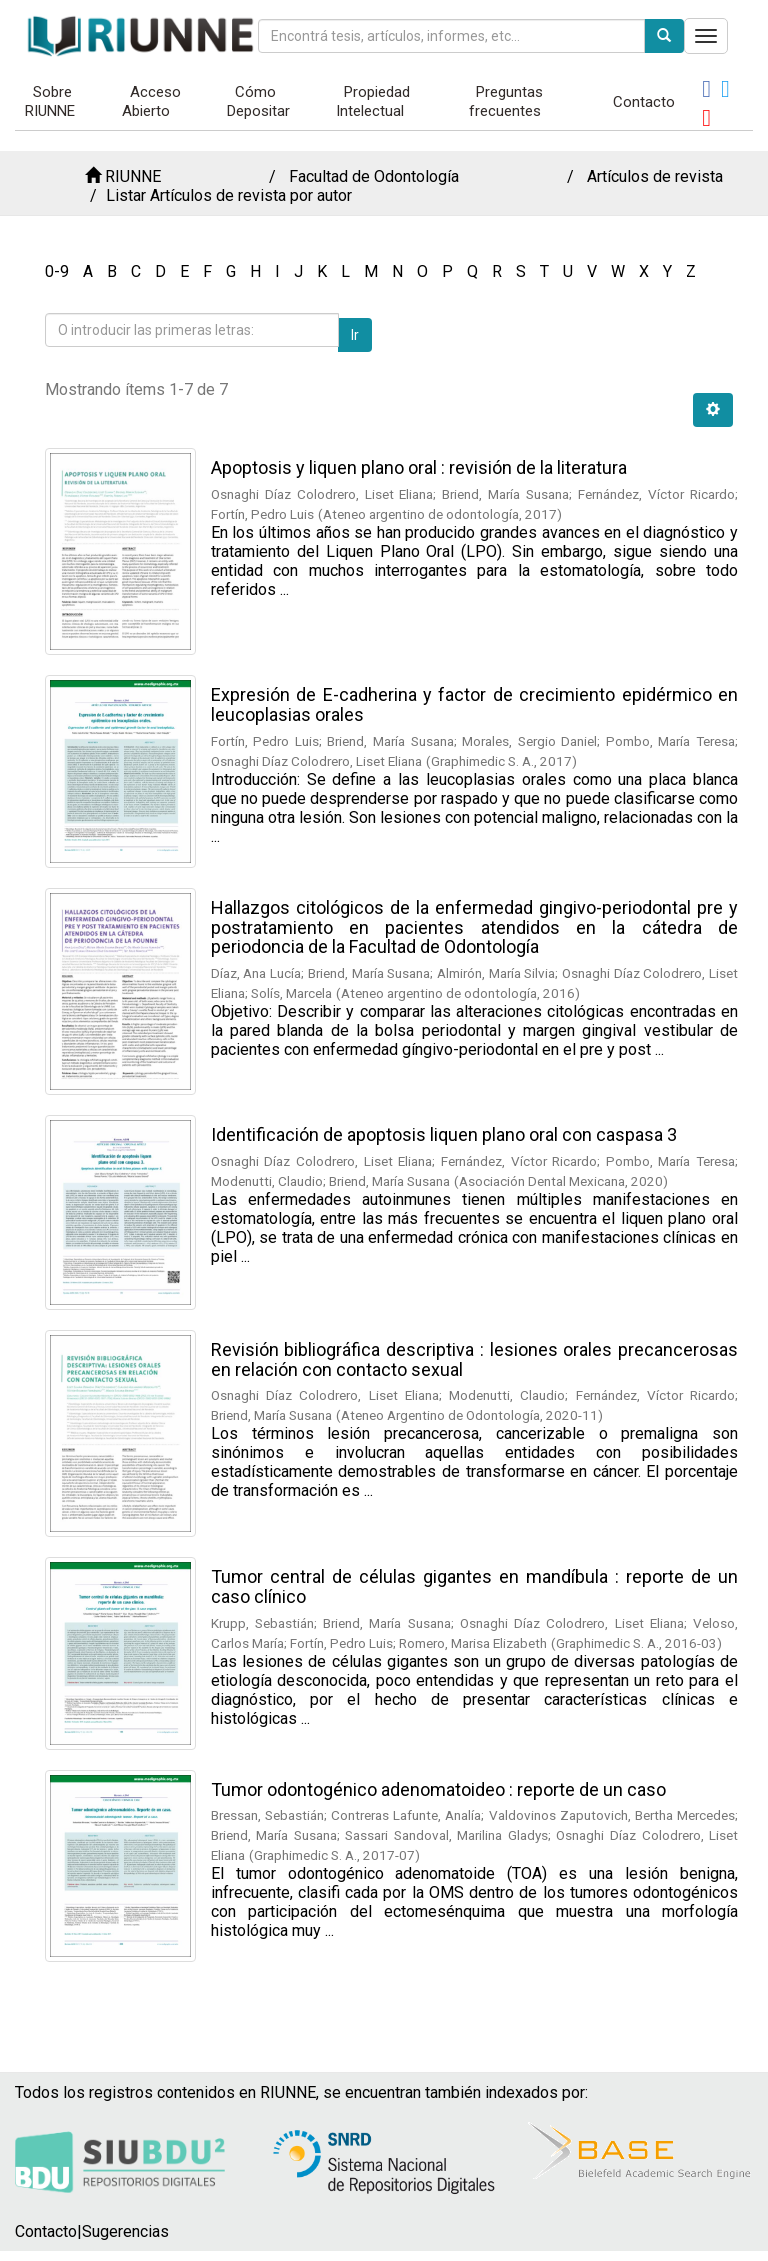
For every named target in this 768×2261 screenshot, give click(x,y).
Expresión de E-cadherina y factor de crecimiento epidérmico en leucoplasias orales (474, 704)
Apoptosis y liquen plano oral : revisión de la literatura (419, 467)
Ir (355, 335)
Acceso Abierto (151, 101)
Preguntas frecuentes (506, 101)
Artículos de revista (655, 176)
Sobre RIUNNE (50, 101)
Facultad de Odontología (374, 176)
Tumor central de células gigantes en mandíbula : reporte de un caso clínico (474, 1586)
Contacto (644, 102)
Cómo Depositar (258, 101)
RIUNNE (133, 176)
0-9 (57, 271)
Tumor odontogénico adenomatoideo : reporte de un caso (438, 1789)
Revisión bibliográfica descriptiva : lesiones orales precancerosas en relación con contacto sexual (474, 1359)
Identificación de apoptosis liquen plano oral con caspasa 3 (444, 1134)
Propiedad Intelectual (373, 101)
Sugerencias (125, 2231)
